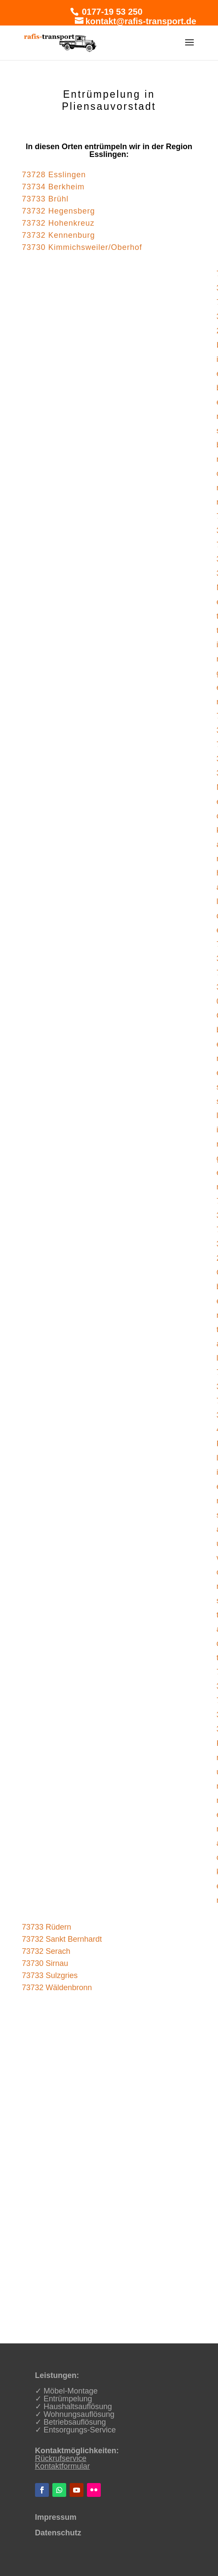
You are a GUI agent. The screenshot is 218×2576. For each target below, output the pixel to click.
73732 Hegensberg (58, 211)
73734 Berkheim (53, 186)
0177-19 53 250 (111, 11)
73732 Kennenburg (58, 235)
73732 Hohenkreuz (58, 223)
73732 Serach (46, 1951)
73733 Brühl (45, 199)
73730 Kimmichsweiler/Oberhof (82, 247)
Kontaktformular (62, 2466)
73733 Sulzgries (49, 1975)
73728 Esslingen (54, 174)
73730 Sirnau (45, 1963)
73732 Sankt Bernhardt (62, 1939)
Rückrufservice (61, 2458)
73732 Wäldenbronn (57, 1987)
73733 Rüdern (46, 1927)
